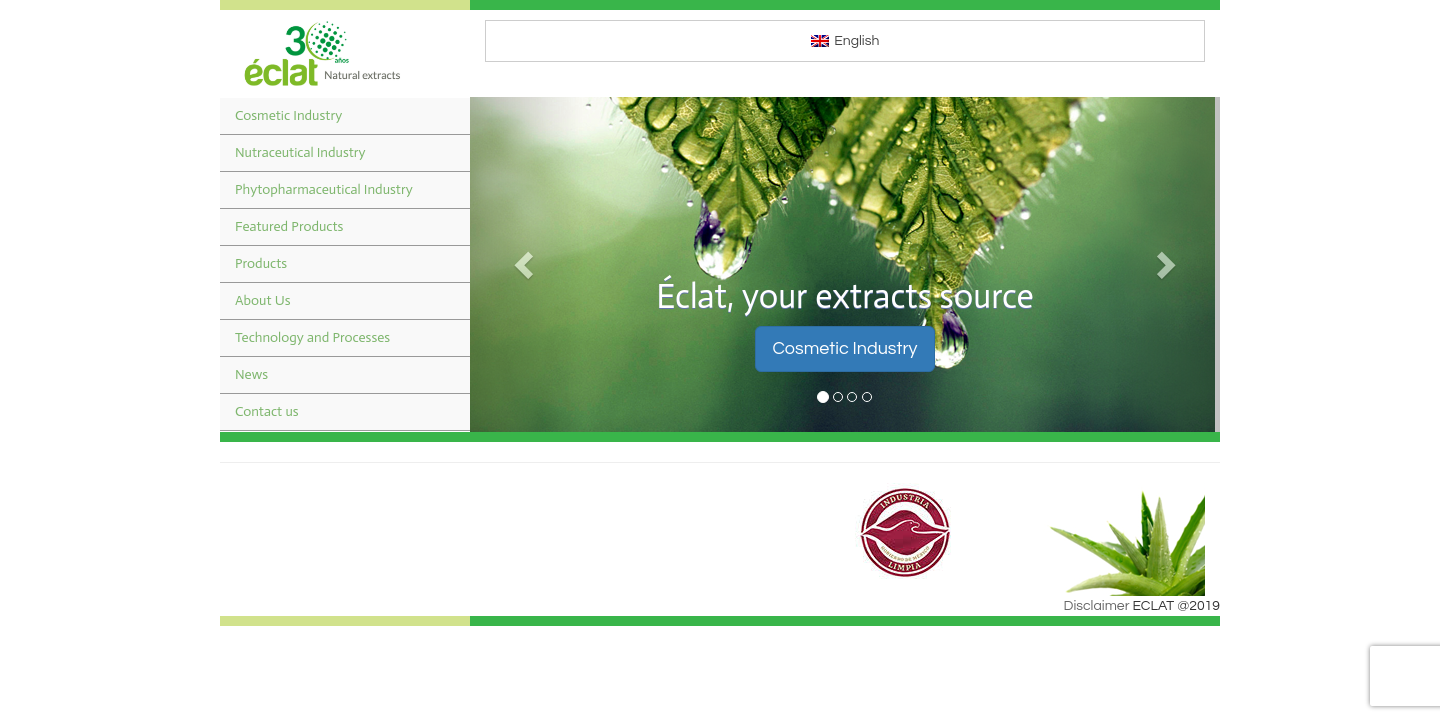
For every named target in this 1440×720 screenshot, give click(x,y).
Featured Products (289, 226)
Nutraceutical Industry (300, 152)
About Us (263, 300)
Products (261, 263)
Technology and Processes (312, 337)
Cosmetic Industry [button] (844, 348)
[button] (526, 264)
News (251, 374)
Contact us (267, 411)
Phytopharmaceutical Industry (324, 189)
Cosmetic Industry (288, 115)
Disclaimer (1097, 606)
